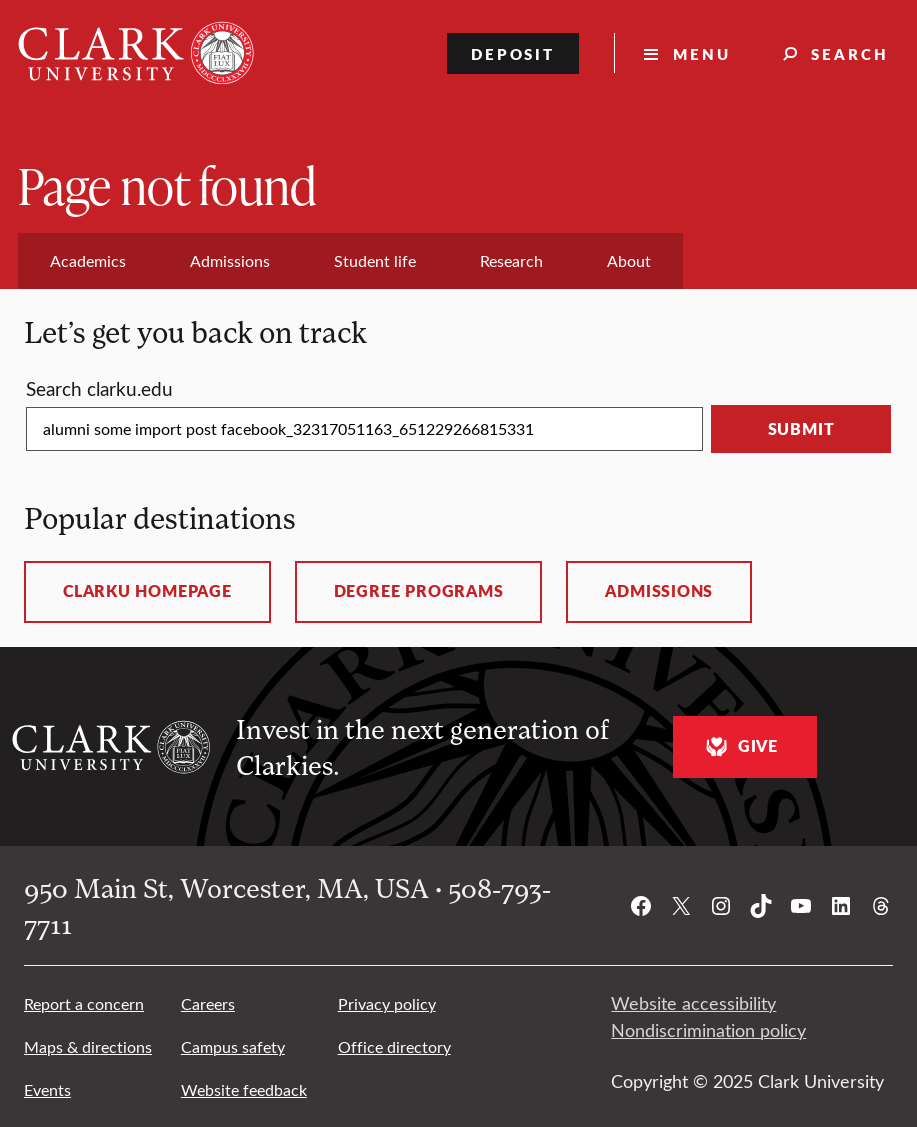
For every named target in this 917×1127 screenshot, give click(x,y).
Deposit (513, 53)
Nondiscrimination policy (708, 1030)
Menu (702, 53)
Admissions (659, 591)
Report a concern (84, 1003)
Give (739, 746)
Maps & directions (88, 1046)
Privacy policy (387, 1003)
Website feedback (244, 1089)
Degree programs (419, 591)
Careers (208, 1003)
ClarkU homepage (147, 591)
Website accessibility (693, 1003)
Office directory (394, 1046)
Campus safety (233, 1046)
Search (850, 53)
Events (47, 1089)
